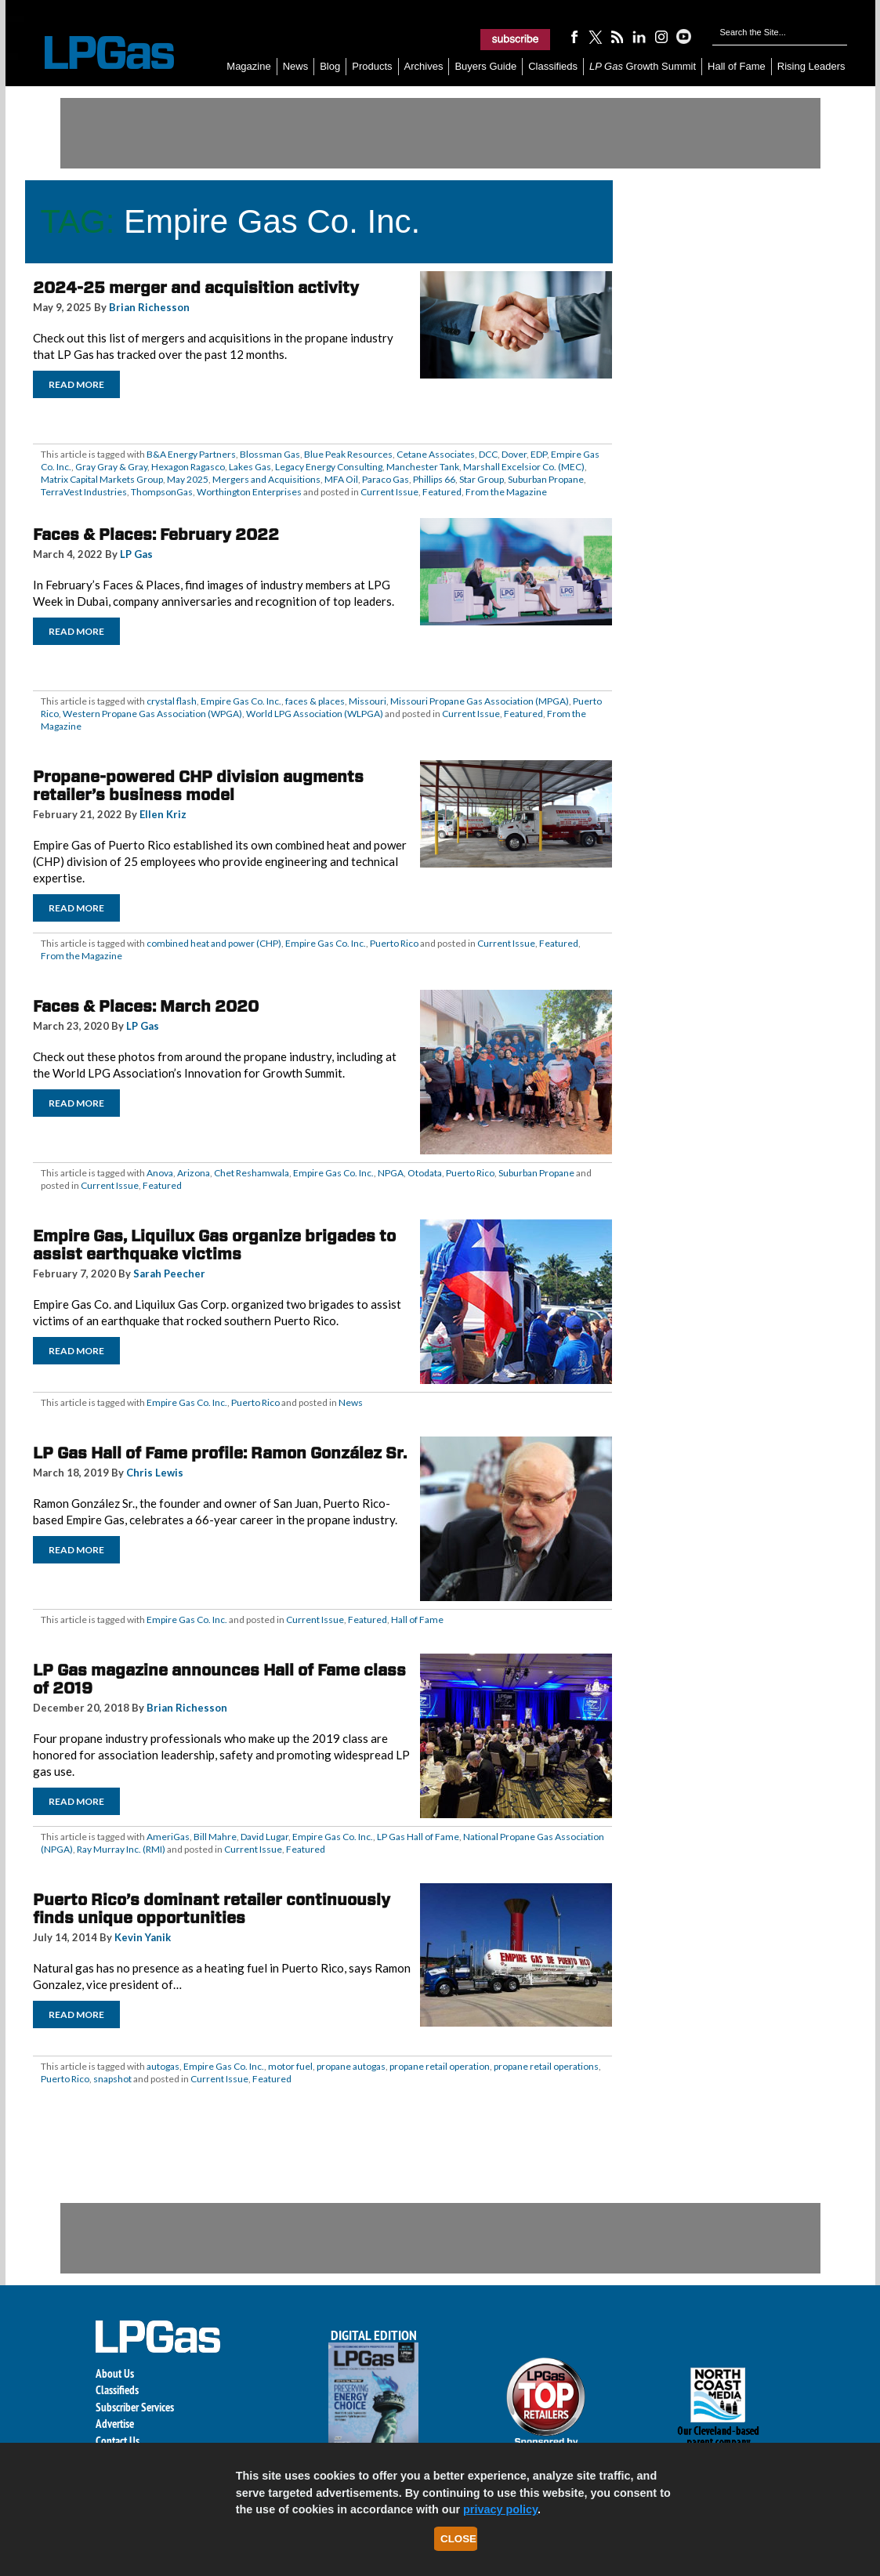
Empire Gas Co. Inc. (241, 701)
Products (372, 66)
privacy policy (500, 2509)
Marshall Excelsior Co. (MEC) (524, 467)
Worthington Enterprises (249, 492)
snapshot (112, 2079)
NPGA (391, 1173)
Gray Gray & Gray (111, 467)
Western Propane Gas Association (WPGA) (152, 713)
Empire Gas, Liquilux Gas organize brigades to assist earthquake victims (214, 1244)
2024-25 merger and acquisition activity (196, 287)
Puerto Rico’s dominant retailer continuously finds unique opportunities (211, 1908)
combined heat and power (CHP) (214, 943)
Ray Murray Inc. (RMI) (121, 1849)
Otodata (424, 1173)
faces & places (315, 701)
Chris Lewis (154, 1472)
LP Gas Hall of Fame (418, 1836)
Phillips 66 (434, 479)
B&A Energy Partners (191, 454)
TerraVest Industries (84, 492)
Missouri (367, 701)
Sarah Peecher (169, 1273)
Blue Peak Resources (348, 454)
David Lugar (264, 1836)
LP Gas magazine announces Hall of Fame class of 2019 (219, 1679)
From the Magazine (506, 492)
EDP (539, 454)
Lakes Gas (250, 467)
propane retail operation (439, 2066)
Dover (514, 454)
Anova (160, 1173)
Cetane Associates (436, 454)
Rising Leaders (811, 66)
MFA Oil (341, 479)
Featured (442, 492)
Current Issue (389, 492)
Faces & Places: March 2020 (146, 1006)
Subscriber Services (135, 2407)
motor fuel (290, 2066)
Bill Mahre (215, 1836)
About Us (115, 2373)
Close (458, 2539)
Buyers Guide (485, 66)
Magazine (248, 66)
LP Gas (136, 554)
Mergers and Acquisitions (266, 479)
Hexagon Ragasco (188, 467)
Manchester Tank (422, 467)
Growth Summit (642, 66)
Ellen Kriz (163, 814)
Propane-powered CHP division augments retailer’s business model (198, 785)
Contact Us (117, 2440)
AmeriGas (168, 1836)
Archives (424, 66)
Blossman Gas (270, 454)
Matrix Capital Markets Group (102, 479)
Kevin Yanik (142, 1937)
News (296, 66)
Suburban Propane (546, 479)
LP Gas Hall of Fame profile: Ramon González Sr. (220, 1453)
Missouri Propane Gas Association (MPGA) (479, 701)
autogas (163, 2066)
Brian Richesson (149, 307)
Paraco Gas (385, 479)
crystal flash (172, 701)
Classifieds (553, 66)
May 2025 (187, 479)
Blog (330, 66)
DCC (488, 454)
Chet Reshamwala (251, 1173)
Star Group (481, 479)
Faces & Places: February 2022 (156, 534)
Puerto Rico (394, 943)
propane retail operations (546, 2066)
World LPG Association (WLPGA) (314, 713)
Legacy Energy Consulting (328, 467)
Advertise (115, 2423)
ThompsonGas (162, 492)
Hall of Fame (737, 66)
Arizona (193, 1173)
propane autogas (351, 2066)
